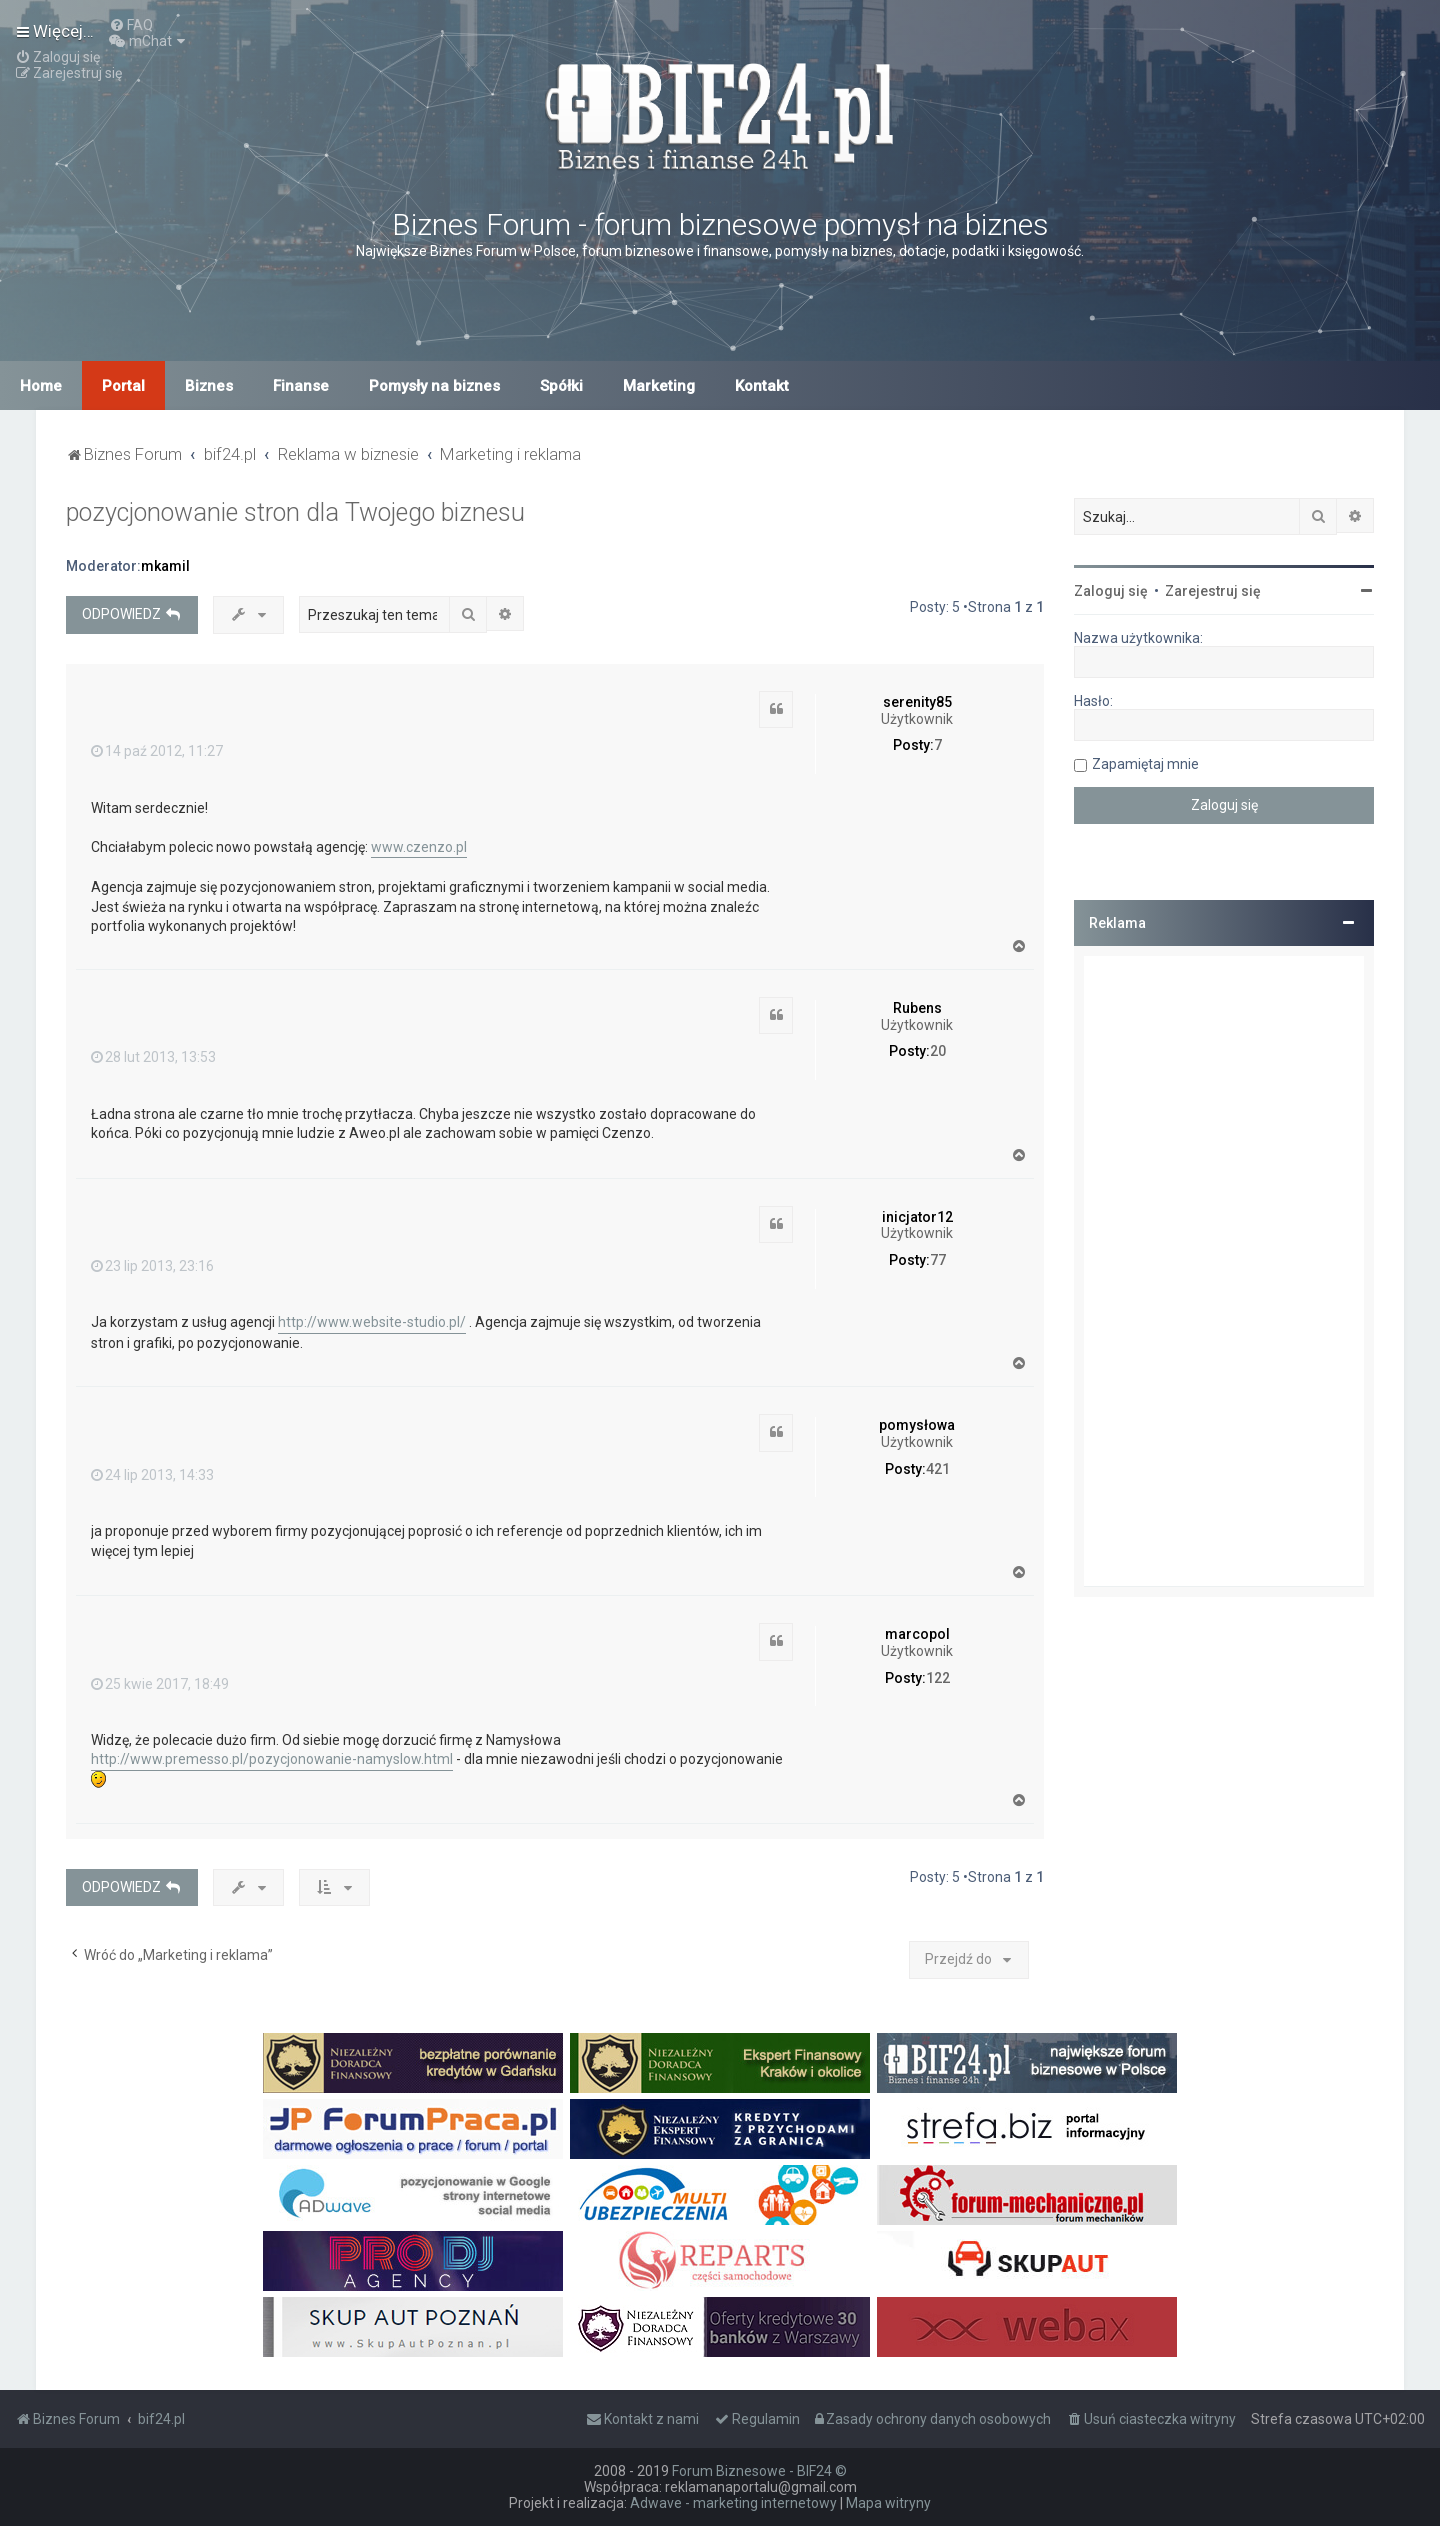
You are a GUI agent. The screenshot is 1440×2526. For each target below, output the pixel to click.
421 (938, 1469)
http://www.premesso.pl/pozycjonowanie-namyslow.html (272, 1759)
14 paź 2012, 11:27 (157, 751)
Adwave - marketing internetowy (733, 2503)
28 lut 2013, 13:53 (153, 1057)
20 (938, 1051)
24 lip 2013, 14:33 (152, 1475)
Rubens (917, 1008)
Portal (123, 386)
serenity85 (917, 702)
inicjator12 (917, 1217)
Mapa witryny (888, 2503)
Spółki (561, 386)
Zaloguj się (1111, 591)
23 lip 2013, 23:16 (152, 1266)
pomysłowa (917, 1425)
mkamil (165, 566)
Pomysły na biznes (434, 386)
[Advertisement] (1224, 1271)
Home (41, 386)
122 (938, 1678)
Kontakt (762, 386)
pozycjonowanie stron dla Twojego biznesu (295, 512)
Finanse (301, 386)
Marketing (659, 386)
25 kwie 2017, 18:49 (160, 1684)
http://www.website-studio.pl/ (372, 1322)
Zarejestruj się (1213, 591)
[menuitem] (131, 25)
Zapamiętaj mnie (1145, 764)
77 (938, 1260)
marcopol (917, 1634)
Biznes (209, 386)
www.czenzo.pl (419, 847)
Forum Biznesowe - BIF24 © (759, 2471)
